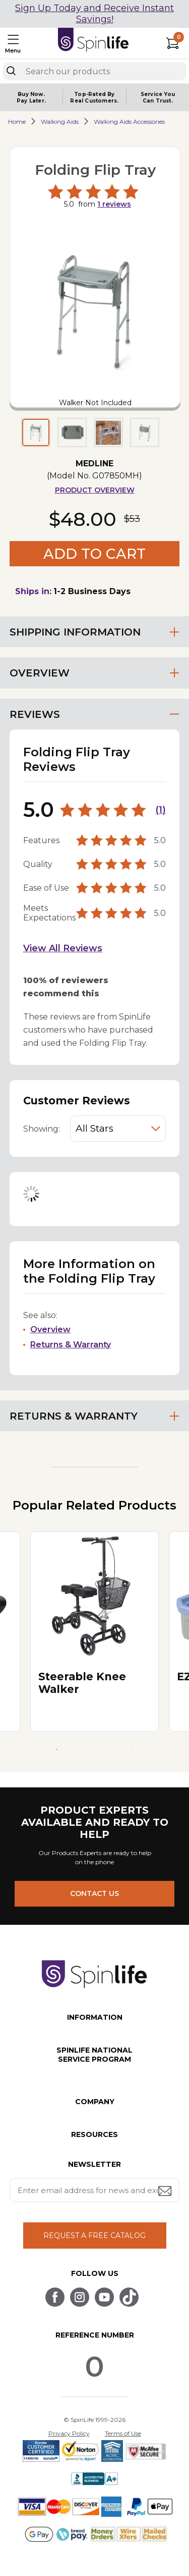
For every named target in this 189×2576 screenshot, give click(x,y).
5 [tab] (117, 1749)
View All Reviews (62, 948)
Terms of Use (123, 2433)
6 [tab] (133, 1749)
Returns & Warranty (70, 1344)
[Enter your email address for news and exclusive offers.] (95, 2190)
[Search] (11, 70)
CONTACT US (94, 1893)
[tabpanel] (94, 1631)
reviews (114, 204)
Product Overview (95, 490)
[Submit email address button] (165, 2192)
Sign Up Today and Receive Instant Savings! (94, 14)
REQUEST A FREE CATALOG (94, 2235)
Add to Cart (94, 553)
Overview (50, 1329)
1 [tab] (57, 1749)
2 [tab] (72, 1749)
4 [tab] (102, 1749)
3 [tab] (87, 1749)
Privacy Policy (69, 2433)
